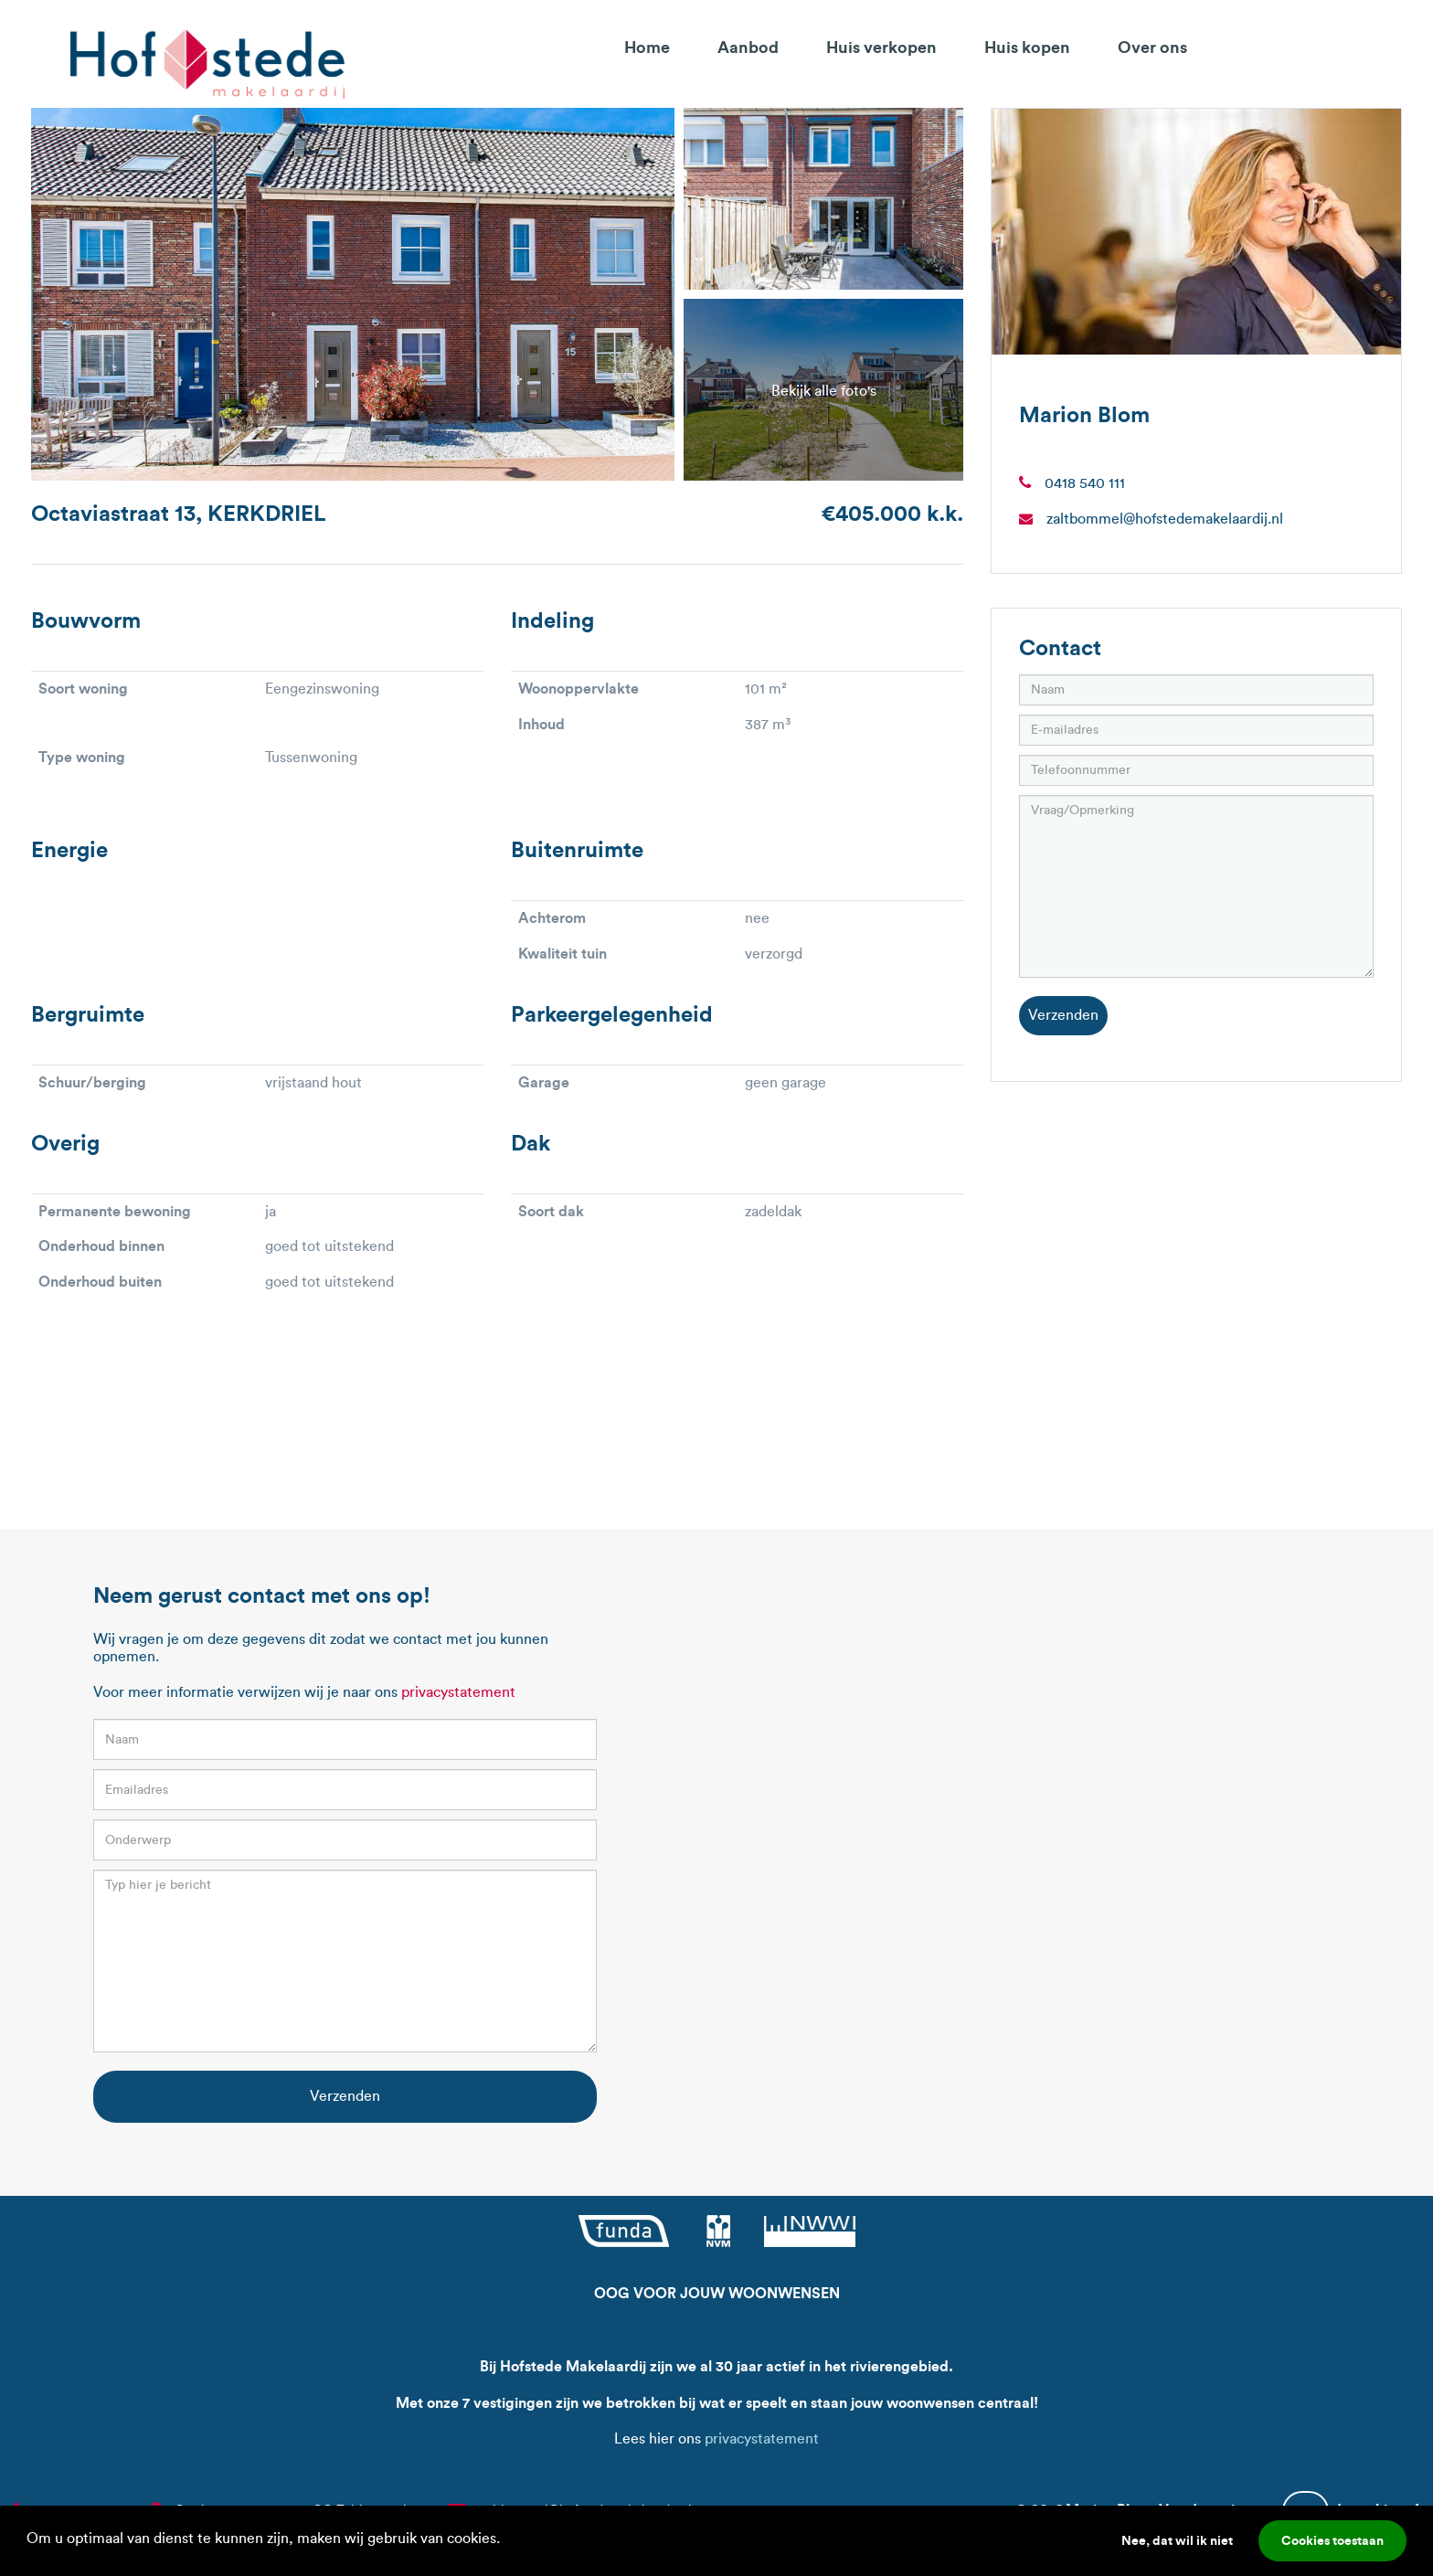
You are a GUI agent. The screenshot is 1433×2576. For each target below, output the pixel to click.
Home (647, 47)
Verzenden (1063, 1014)
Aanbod (748, 47)
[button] (506, 2540)
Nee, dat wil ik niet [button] (1177, 2540)
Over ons (1152, 47)
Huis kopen (1027, 47)
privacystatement (458, 1692)
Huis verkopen (881, 47)
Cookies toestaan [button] (1332, 2540)
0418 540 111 (1085, 483)
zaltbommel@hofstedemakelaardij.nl (1164, 518)
